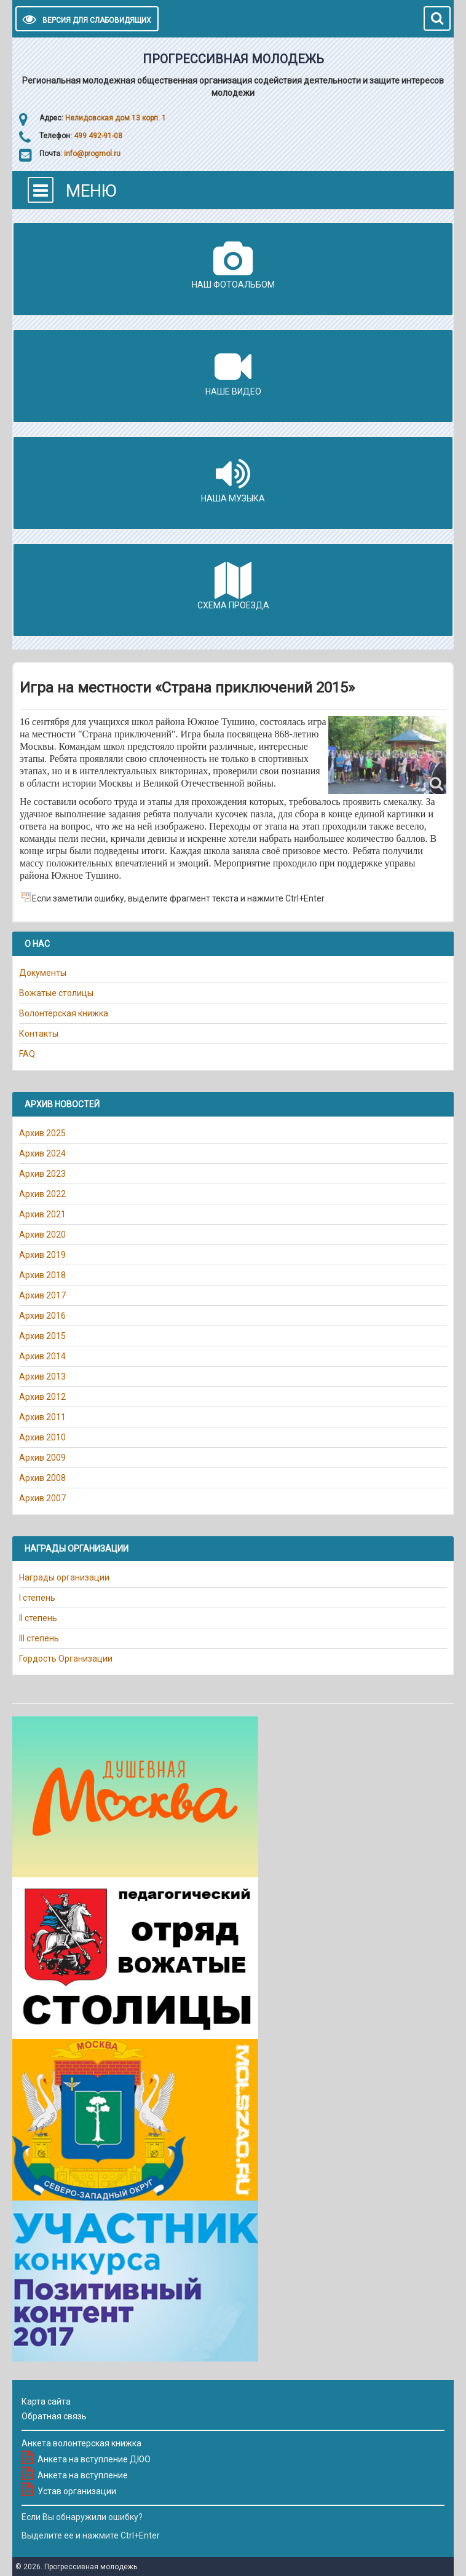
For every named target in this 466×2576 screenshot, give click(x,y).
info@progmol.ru (92, 153)
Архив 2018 (42, 1275)
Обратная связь (54, 2416)
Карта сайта (46, 2401)
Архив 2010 (42, 1437)
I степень (37, 1598)
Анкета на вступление (83, 2475)
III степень (39, 1638)
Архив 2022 (42, 1194)
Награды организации (64, 1577)
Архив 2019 (42, 1255)
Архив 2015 (42, 1336)
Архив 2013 (42, 1376)
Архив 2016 (42, 1316)
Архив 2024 (42, 1153)
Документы (42, 973)
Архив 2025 (42, 1133)
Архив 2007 (42, 1498)
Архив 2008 (42, 1478)
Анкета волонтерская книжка (81, 2443)
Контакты (38, 1034)
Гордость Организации (66, 1658)
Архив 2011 (42, 1417)
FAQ (27, 1054)
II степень (38, 1618)
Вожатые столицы (56, 993)
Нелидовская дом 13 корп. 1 (115, 118)
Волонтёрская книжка (63, 1013)
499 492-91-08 (97, 136)
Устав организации (77, 2491)
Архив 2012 (42, 1397)
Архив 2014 (42, 1356)
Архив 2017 (42, 1295)
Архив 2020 (42, 1234)
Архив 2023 (42, 1174)
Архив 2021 (42, 1214)
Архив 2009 (42, 1458)
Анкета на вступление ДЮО (94, 2459)
